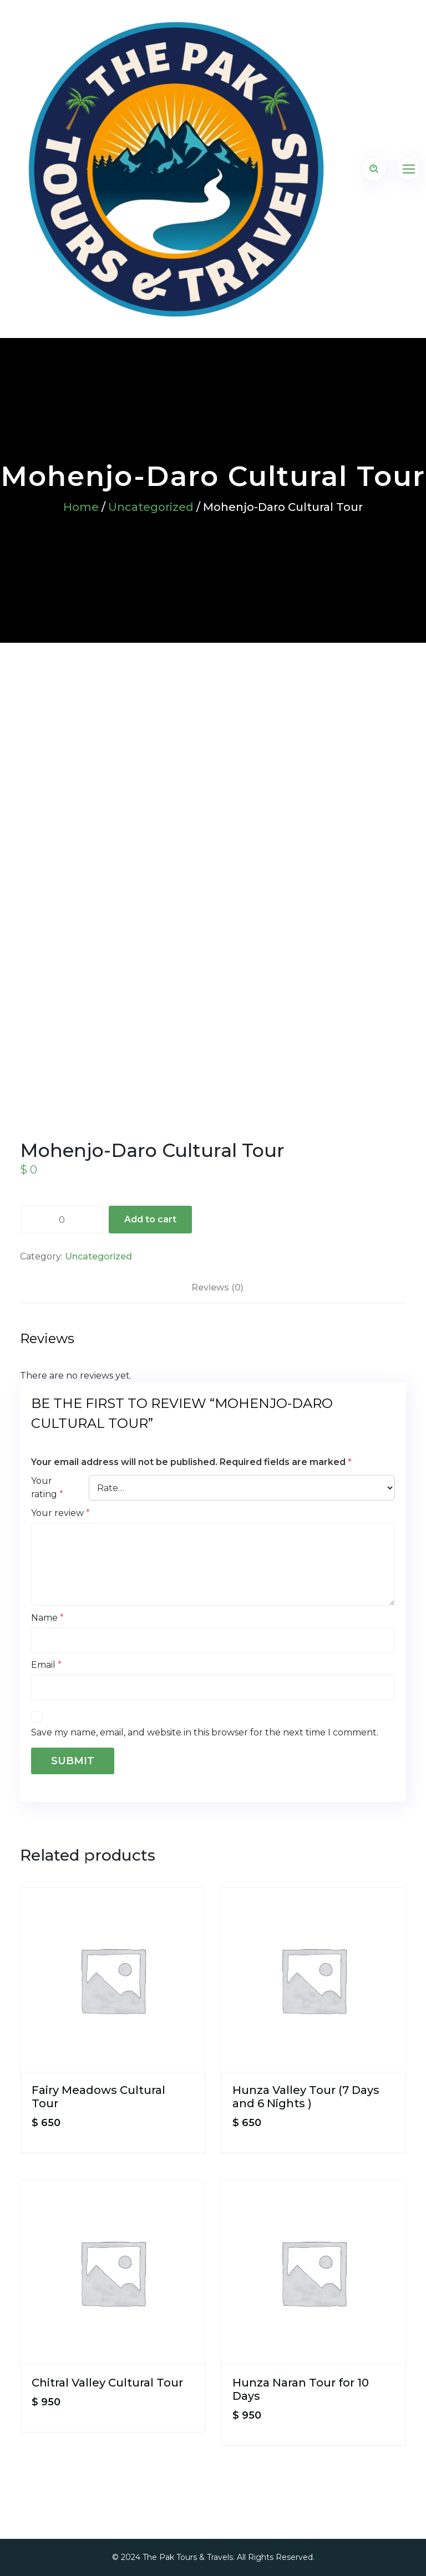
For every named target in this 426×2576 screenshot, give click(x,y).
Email (46, 1665)
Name (47, 1617)
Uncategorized (151, 507)
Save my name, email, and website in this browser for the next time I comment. (204, 1732)
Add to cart (150, 1219)
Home (81, 507)
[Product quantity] (61, 1219)
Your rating (47, 1487)
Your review (60, 1513)
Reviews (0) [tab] (217, 1287)
